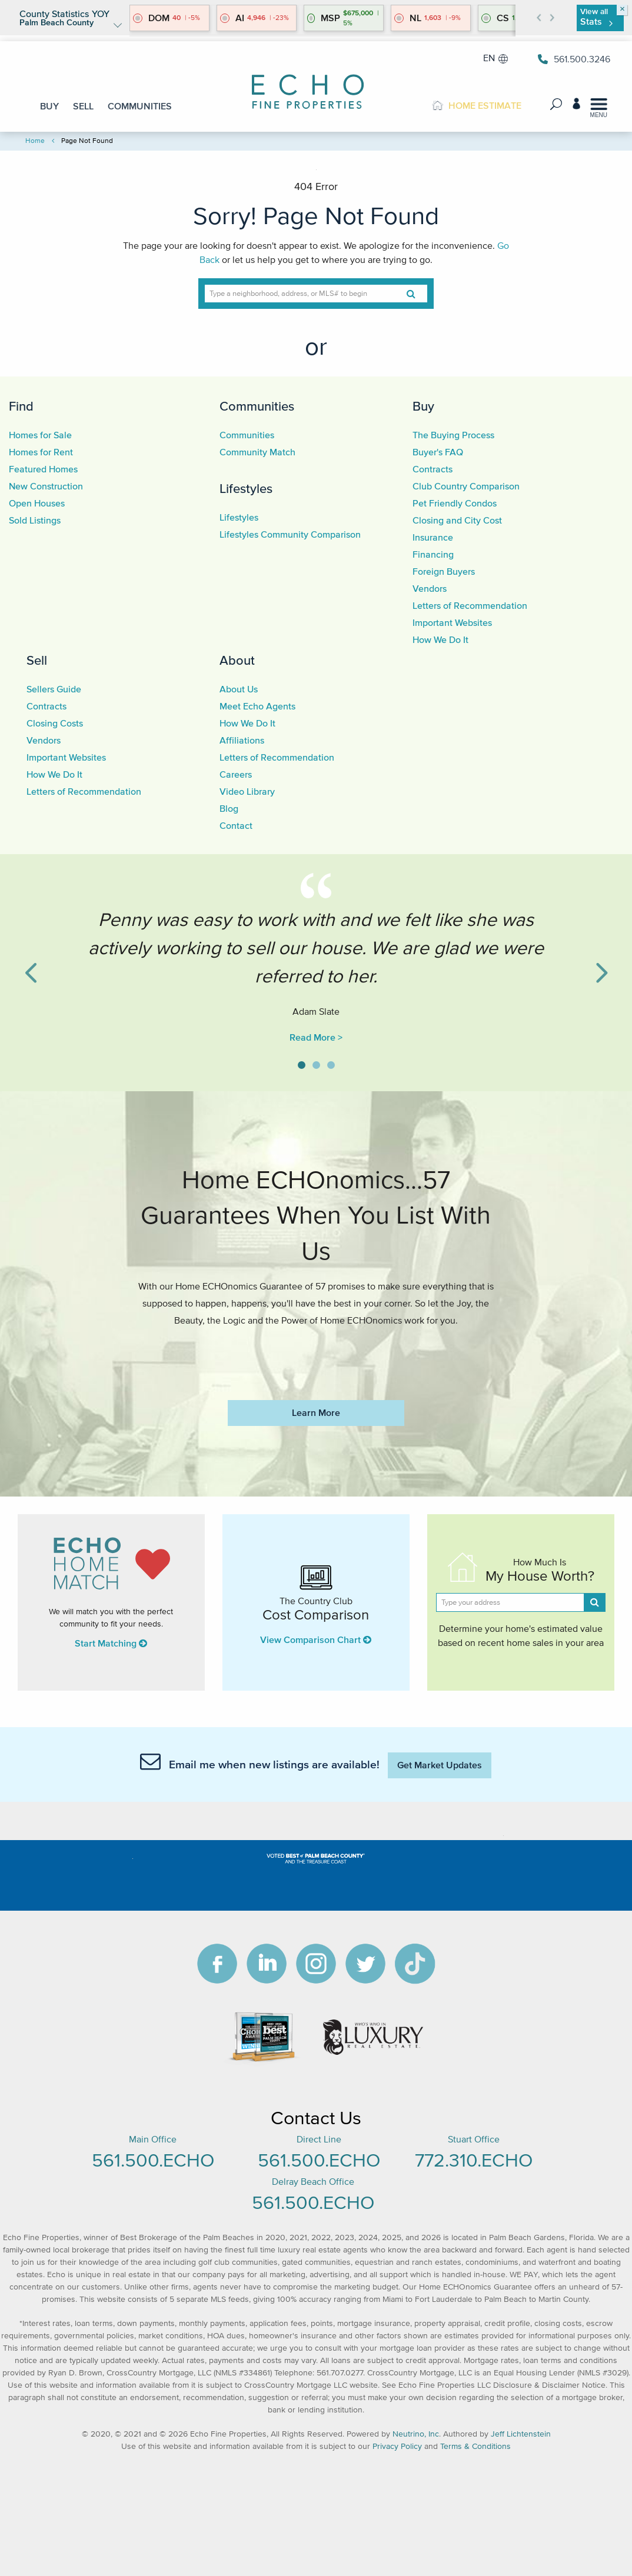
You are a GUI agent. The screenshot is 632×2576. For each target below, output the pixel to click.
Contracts (433, 469)
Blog (228, 808)
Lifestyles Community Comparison (290, 534)
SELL (83, 106)
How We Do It (440, 639)
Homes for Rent (41, 451)
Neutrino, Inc (415, 2434)
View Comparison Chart (315, 1639)
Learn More (316, 1412)
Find (21, 406)
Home (35, 140)
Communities (256, 406)
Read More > (316, 1037)
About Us (238, 689)
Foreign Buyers (444, 571)
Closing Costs (54, 723)
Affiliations (241, 740)
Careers (235, 774)
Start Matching (111, 1643)
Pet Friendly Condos (455, 503)
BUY (49, 106)
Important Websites (452, 622)
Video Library (247, 791)
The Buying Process (453, 434)
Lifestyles (245, 488)
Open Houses (37, 503)
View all (595, 16)
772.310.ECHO (474, 2160)
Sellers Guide (53, 689)
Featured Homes (43, 469)
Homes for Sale (40, 434)
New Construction (46, 486)
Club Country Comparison (466, 486)
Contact (235, 825)
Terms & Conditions (475, 2446)
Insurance (433, 537)
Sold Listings (35, 520)
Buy (423, 406)
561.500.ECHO (153, 2160)
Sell (36, 660)
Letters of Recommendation (470, 605)
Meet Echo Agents (257, 706)
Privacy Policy (397, 2446)
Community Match (257, 451)
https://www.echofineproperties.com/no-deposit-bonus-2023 (316, 1355)
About (237, 660)
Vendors (430, 588)
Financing (433, 554)
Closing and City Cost (457, 520)
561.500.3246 (574, 59)
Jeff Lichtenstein (521, 2434)
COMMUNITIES (140, 106)
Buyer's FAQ (438, 451)
